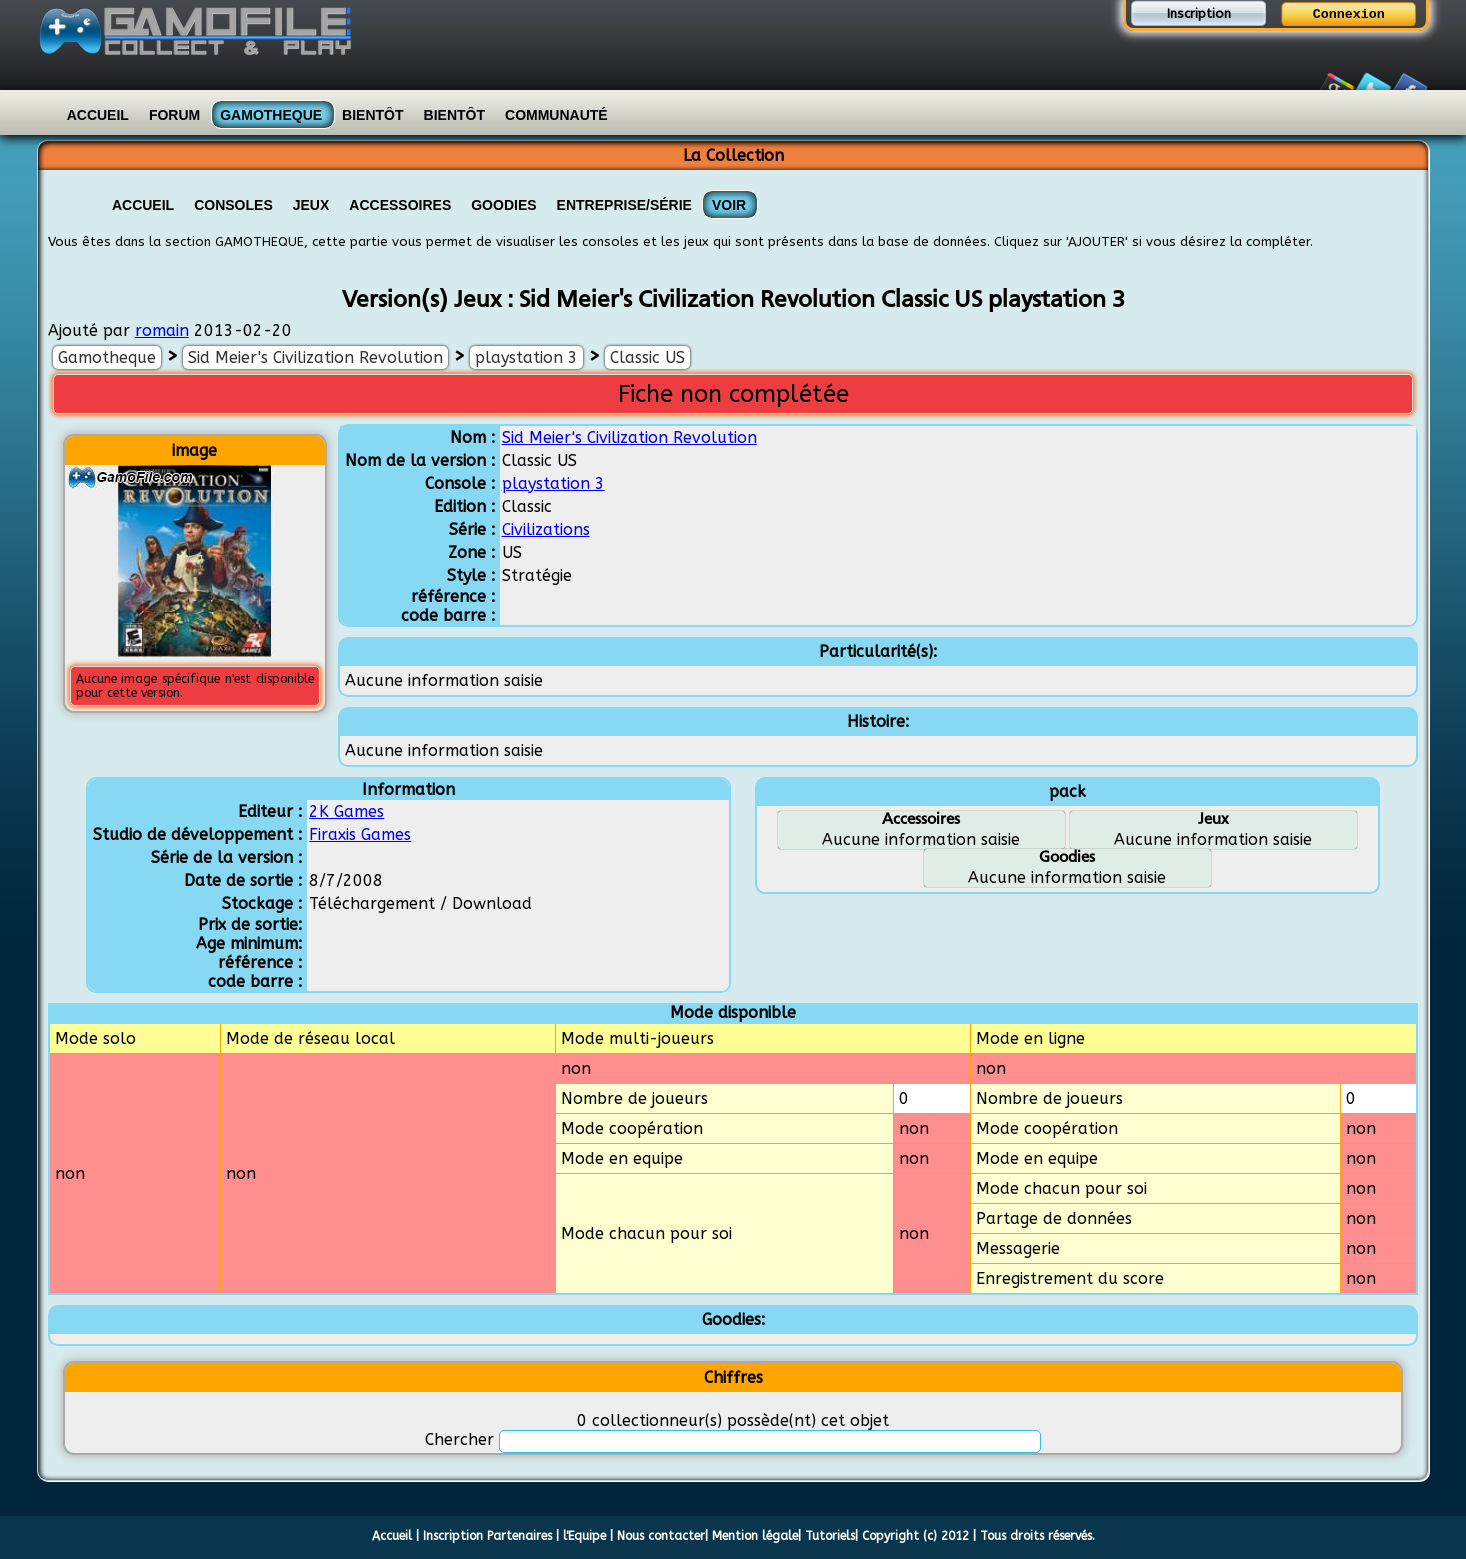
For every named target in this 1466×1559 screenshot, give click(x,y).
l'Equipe (584, 1536)
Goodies (503, 205)
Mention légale (755, 1536)
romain (162, 330)
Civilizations (546, 529)
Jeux (311, 205)
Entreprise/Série (624, 205)
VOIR (729, 205)
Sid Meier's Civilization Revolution (315, 357)
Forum (174, 115)
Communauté (556, 115)
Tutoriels (830, 1536)
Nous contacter (661, 1536)
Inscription (1199, 13)
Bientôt (372, 115)
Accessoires (400, 205)
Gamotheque (271, 115)
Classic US (647, 357)
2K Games (346, 811)
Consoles (233, 205)
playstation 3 (526, 357)
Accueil (98, 115)
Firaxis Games (360, 834)
